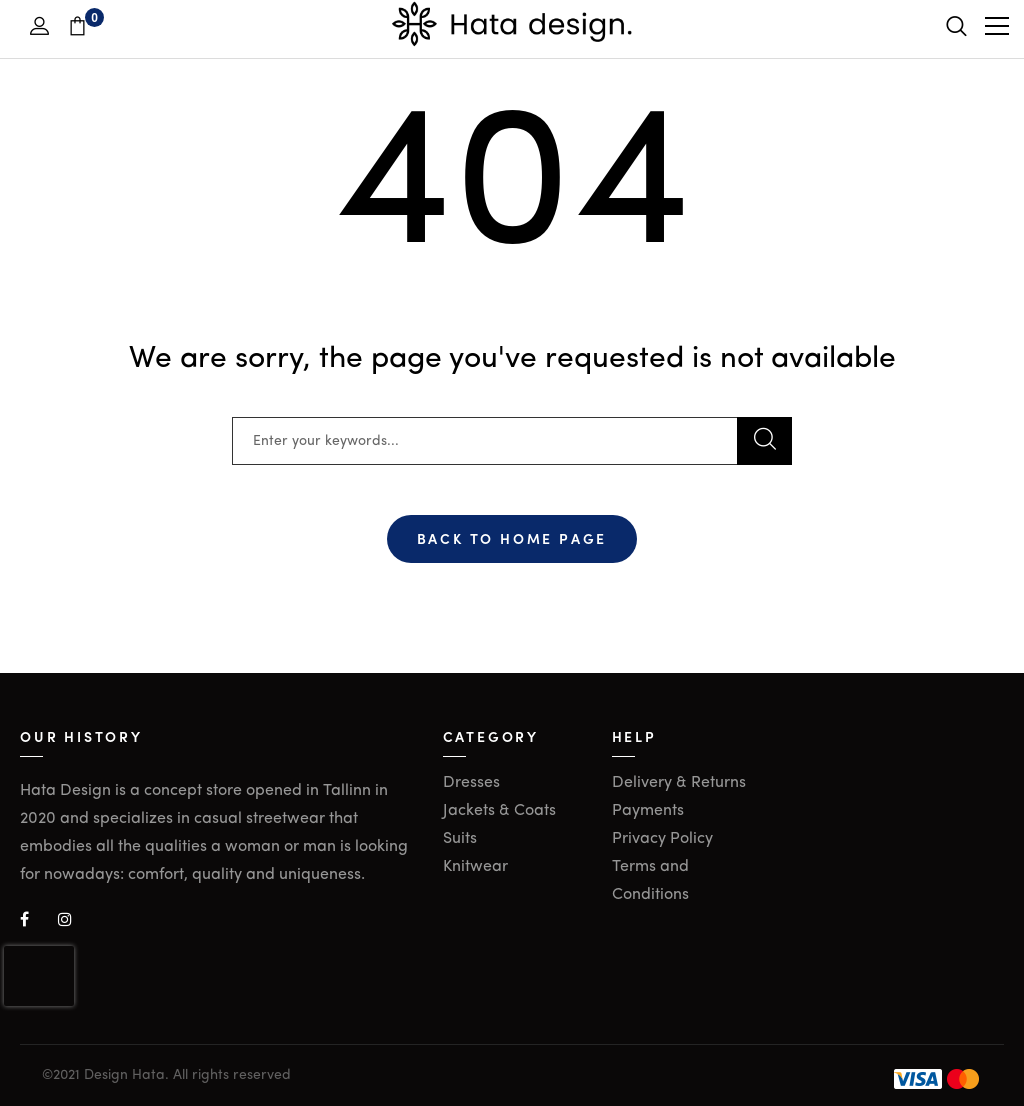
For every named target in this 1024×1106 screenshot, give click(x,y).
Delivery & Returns (679, 783)
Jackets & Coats (499, 811)
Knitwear (475, 867)
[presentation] (39, 976)
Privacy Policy (662, 839)
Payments (648, 811)
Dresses (471, 783)
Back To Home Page (512, 538)
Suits (460, 839)
